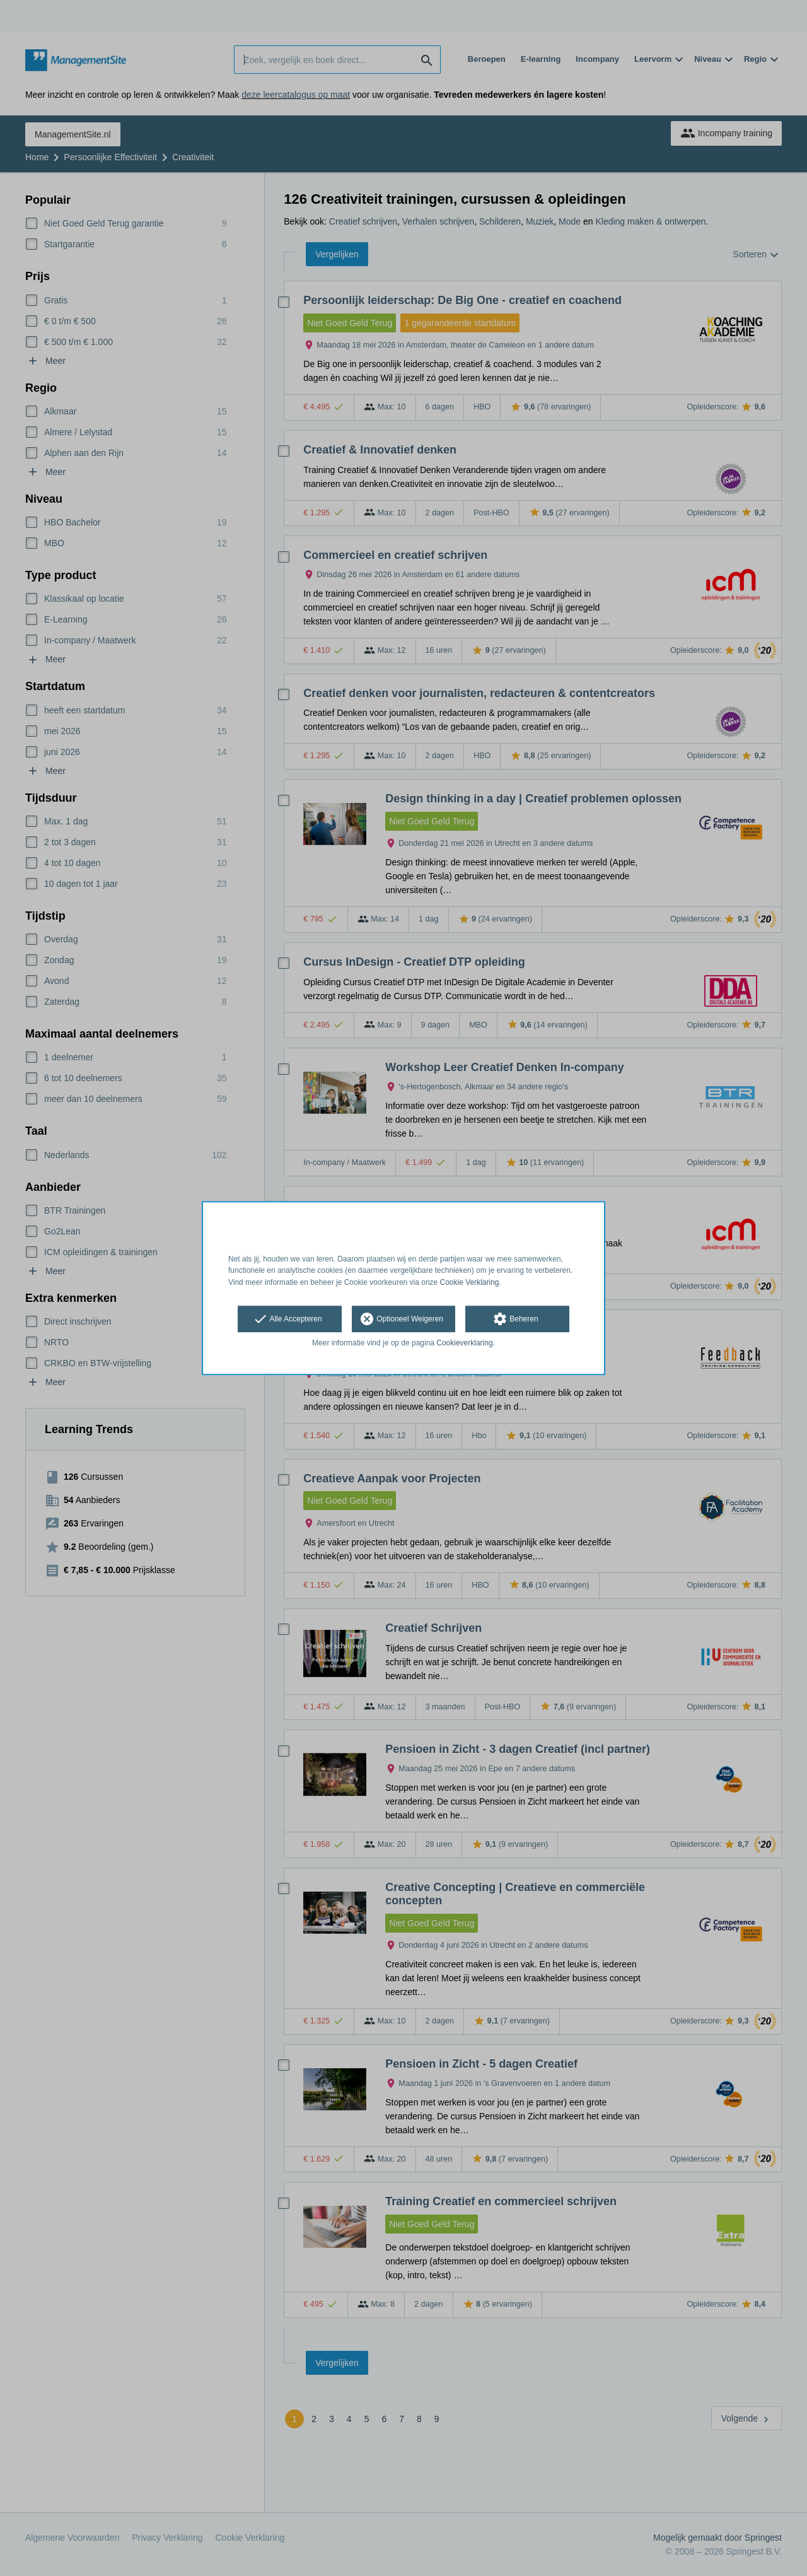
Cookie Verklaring (469, 1282)
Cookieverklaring (464, 1342)
